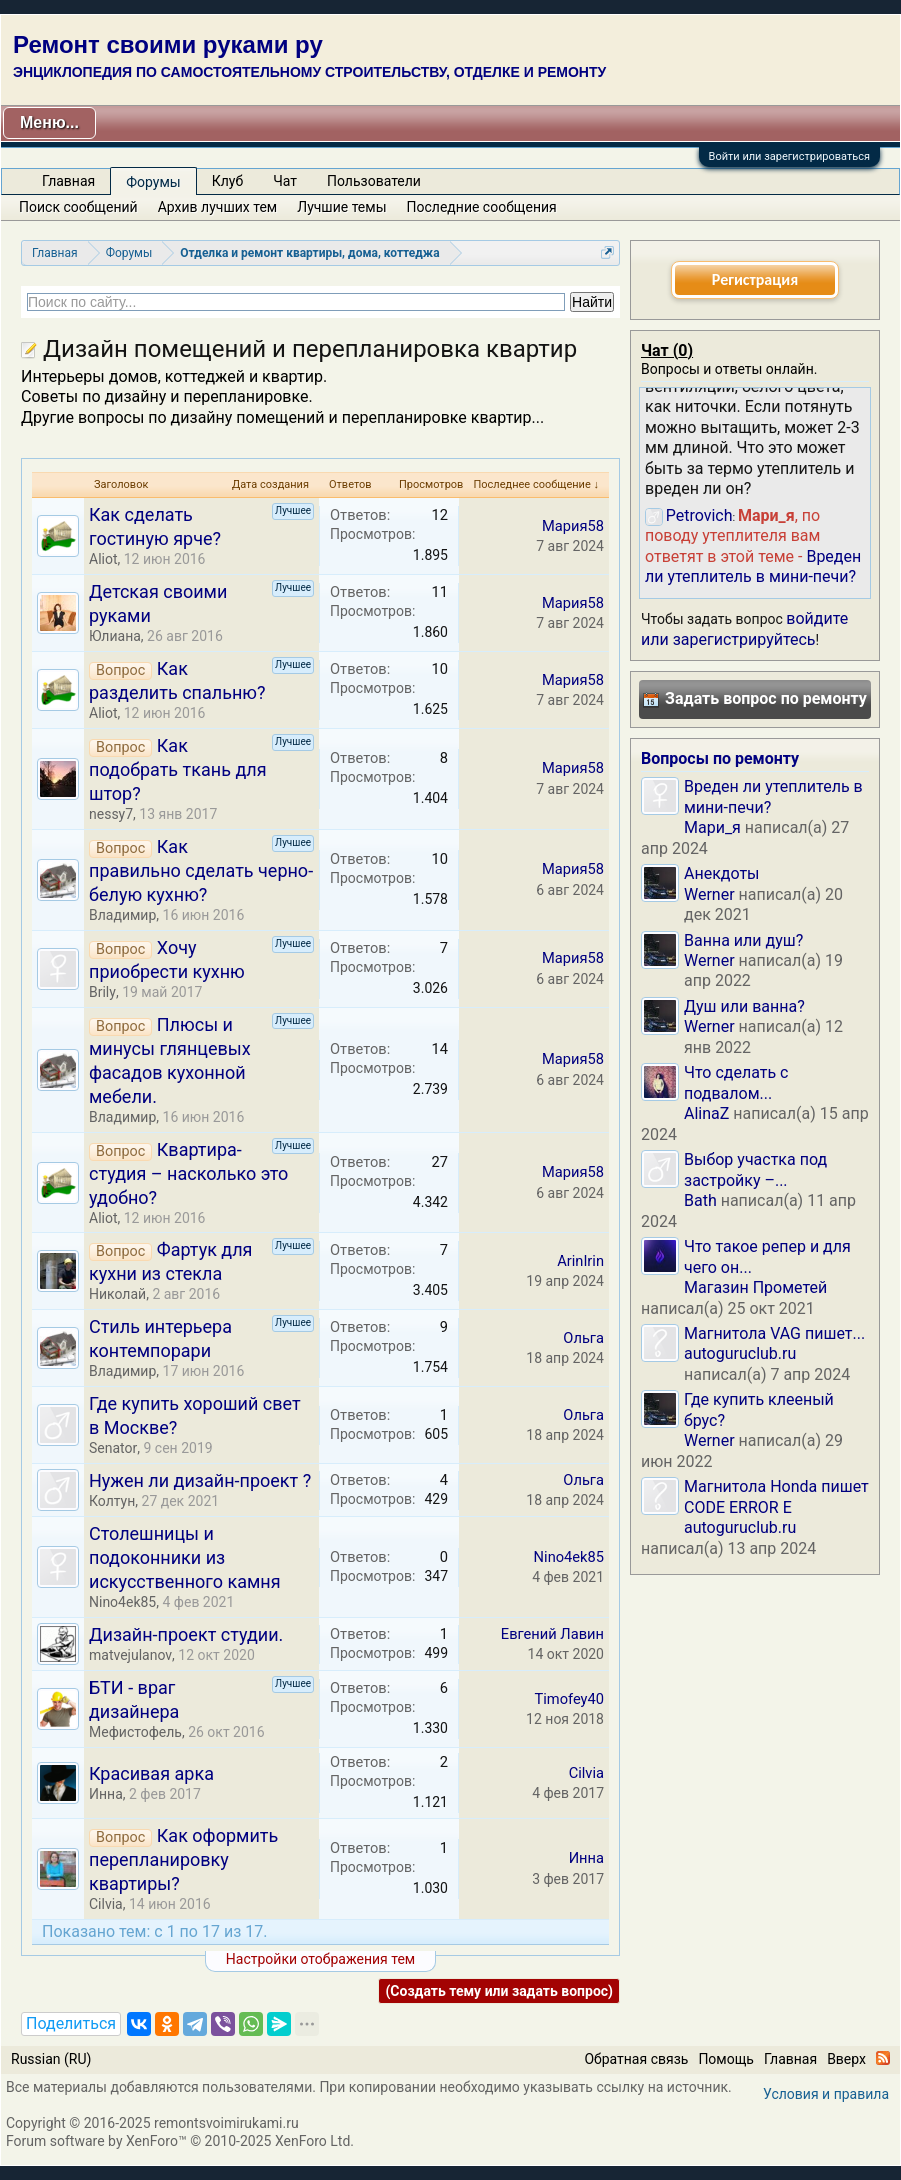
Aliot (103, 559)
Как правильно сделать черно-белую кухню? (201, 870)
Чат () (667, 350)
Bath (700, 1200)
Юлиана (115, 636)
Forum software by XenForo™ (180, 2141)
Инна (106, 1794)
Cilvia (586, 1773)
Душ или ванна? (744, 1006)
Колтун (112, 1501)
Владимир (122, 915)
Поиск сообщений (78, 207)
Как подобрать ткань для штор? (178, 769)
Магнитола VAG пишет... (774, 1333)
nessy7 (111, 814)
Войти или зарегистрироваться (789, 156)
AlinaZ (706, 1113)
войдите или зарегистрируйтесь (744, 628)
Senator (113, 1448)
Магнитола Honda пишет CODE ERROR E (776, 1496)
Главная (68, 181)
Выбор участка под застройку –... (755, 1169)
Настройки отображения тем (320, 1959)
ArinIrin (580, 1261)
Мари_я (712, 827)
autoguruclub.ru (740, 1353)
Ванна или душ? (743, 940)
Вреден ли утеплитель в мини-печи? (753, 566)
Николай (117, 1294)
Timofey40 (569, 1699)
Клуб (227, 181)
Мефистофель (135, 1732)
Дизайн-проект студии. (186, 1634)
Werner (709, 894)
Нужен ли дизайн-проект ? (200, 1480)
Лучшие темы (341, 207)
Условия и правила (826, 2094)
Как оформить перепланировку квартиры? (183, 1859)
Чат (285, 181)
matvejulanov (130, 1655)
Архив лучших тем (218, 207)
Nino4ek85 (122, 1602)
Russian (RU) (51, 2059)
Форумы (153, 182)
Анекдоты (722, 873)
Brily (102, 992)
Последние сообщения (482, 207)
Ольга (583, 1338)
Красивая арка (151, 1773)
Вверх (846, 2059)
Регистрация (755, 279)
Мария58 (573, 526)
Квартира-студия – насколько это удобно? (188, 1173)
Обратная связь (636, 2059)
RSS (883, 2058)
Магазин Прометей (755, 1287)
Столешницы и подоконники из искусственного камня (185, 1557)
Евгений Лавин (552, 1634)
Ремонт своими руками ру (168, 44)
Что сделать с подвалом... (736, 1082)
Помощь (726, 2059)
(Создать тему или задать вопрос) (499, 1991)
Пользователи (374, 181)
